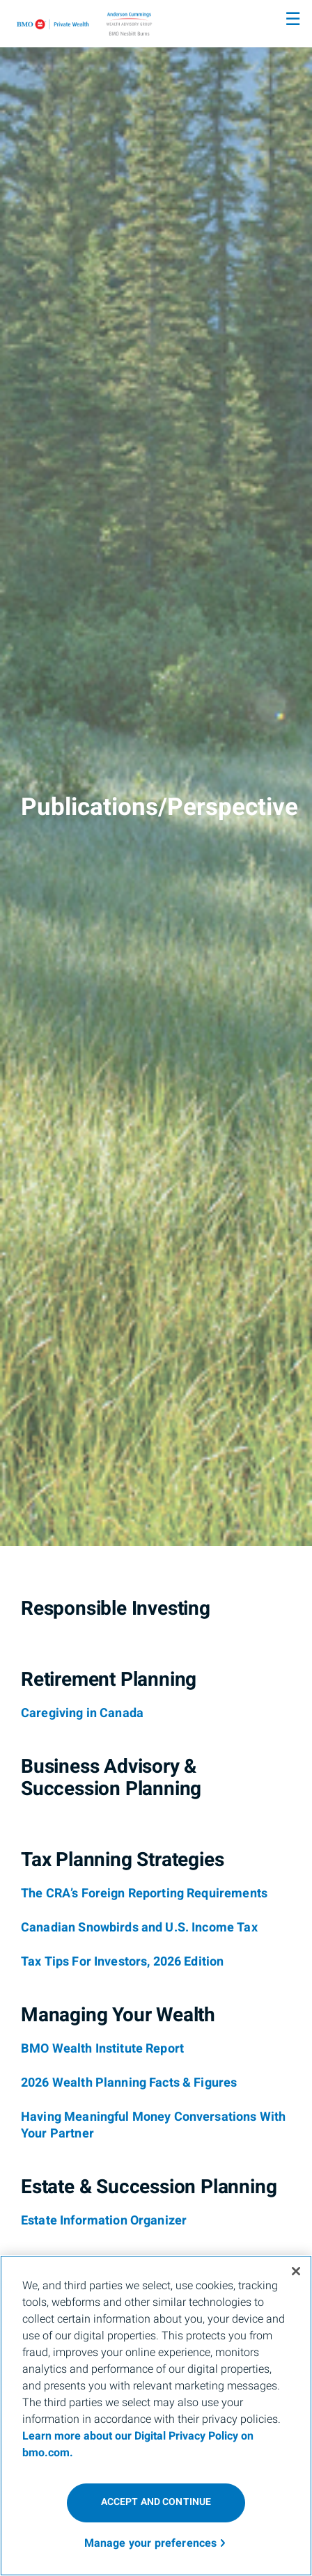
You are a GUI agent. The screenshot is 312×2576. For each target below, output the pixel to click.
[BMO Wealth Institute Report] (102, 2049)
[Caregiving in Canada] (82, 1713)
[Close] (296, 2271)
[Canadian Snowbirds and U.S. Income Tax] (139, 1928)
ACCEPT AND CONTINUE (156, 2502)
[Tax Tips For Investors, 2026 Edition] (122, 1962)
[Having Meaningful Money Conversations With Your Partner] (153, 2125)
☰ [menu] (293, 19)
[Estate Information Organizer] (104, 2221)
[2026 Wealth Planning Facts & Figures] (129, 2083)
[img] (156, 773)
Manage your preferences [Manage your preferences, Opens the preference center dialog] (150, 2543)
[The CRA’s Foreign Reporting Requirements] (144, 1894)
